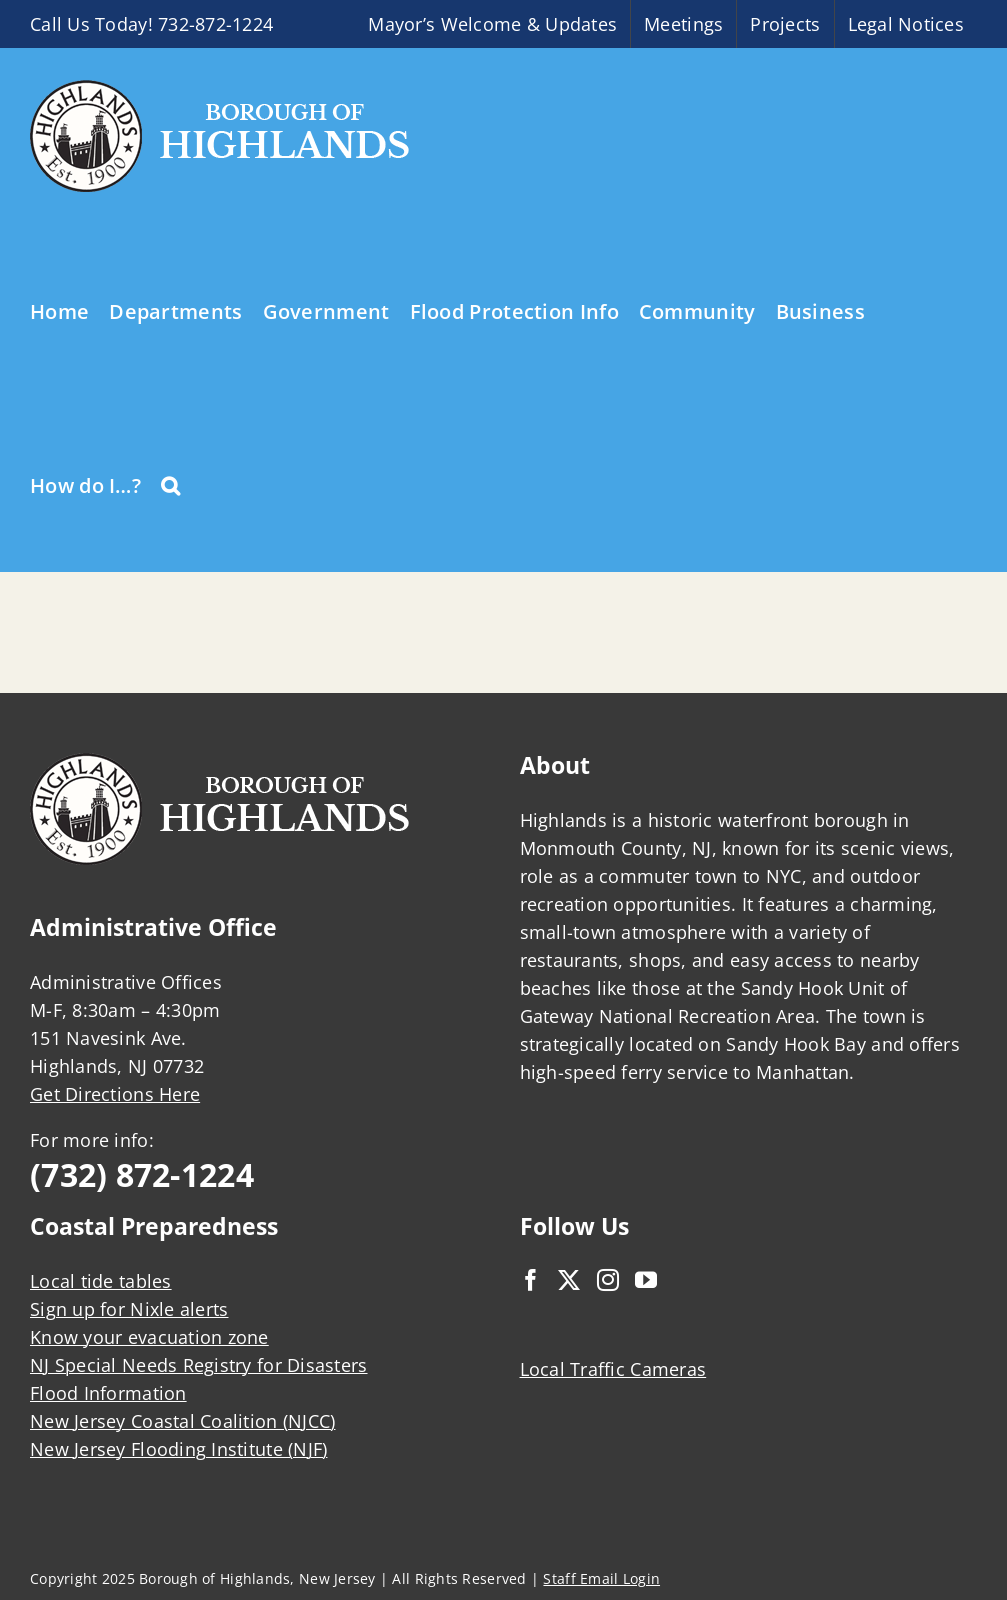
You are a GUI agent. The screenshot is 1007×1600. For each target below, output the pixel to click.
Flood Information (108, 1393)
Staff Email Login (601, 1578)
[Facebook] (531, 1280)
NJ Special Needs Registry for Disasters (199, 1365)
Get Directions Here (115, 1094)
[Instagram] (608, 1280)
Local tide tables (101, 1281)
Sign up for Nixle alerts (129, 1309)
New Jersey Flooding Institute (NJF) (178, 1449)
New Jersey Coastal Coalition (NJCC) (182, 1421)
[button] (170, 484)
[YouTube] (646, 1280)
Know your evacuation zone (149, 1337)
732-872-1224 (215, 24)
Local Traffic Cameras (613, 1369)
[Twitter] (569, 1280)
